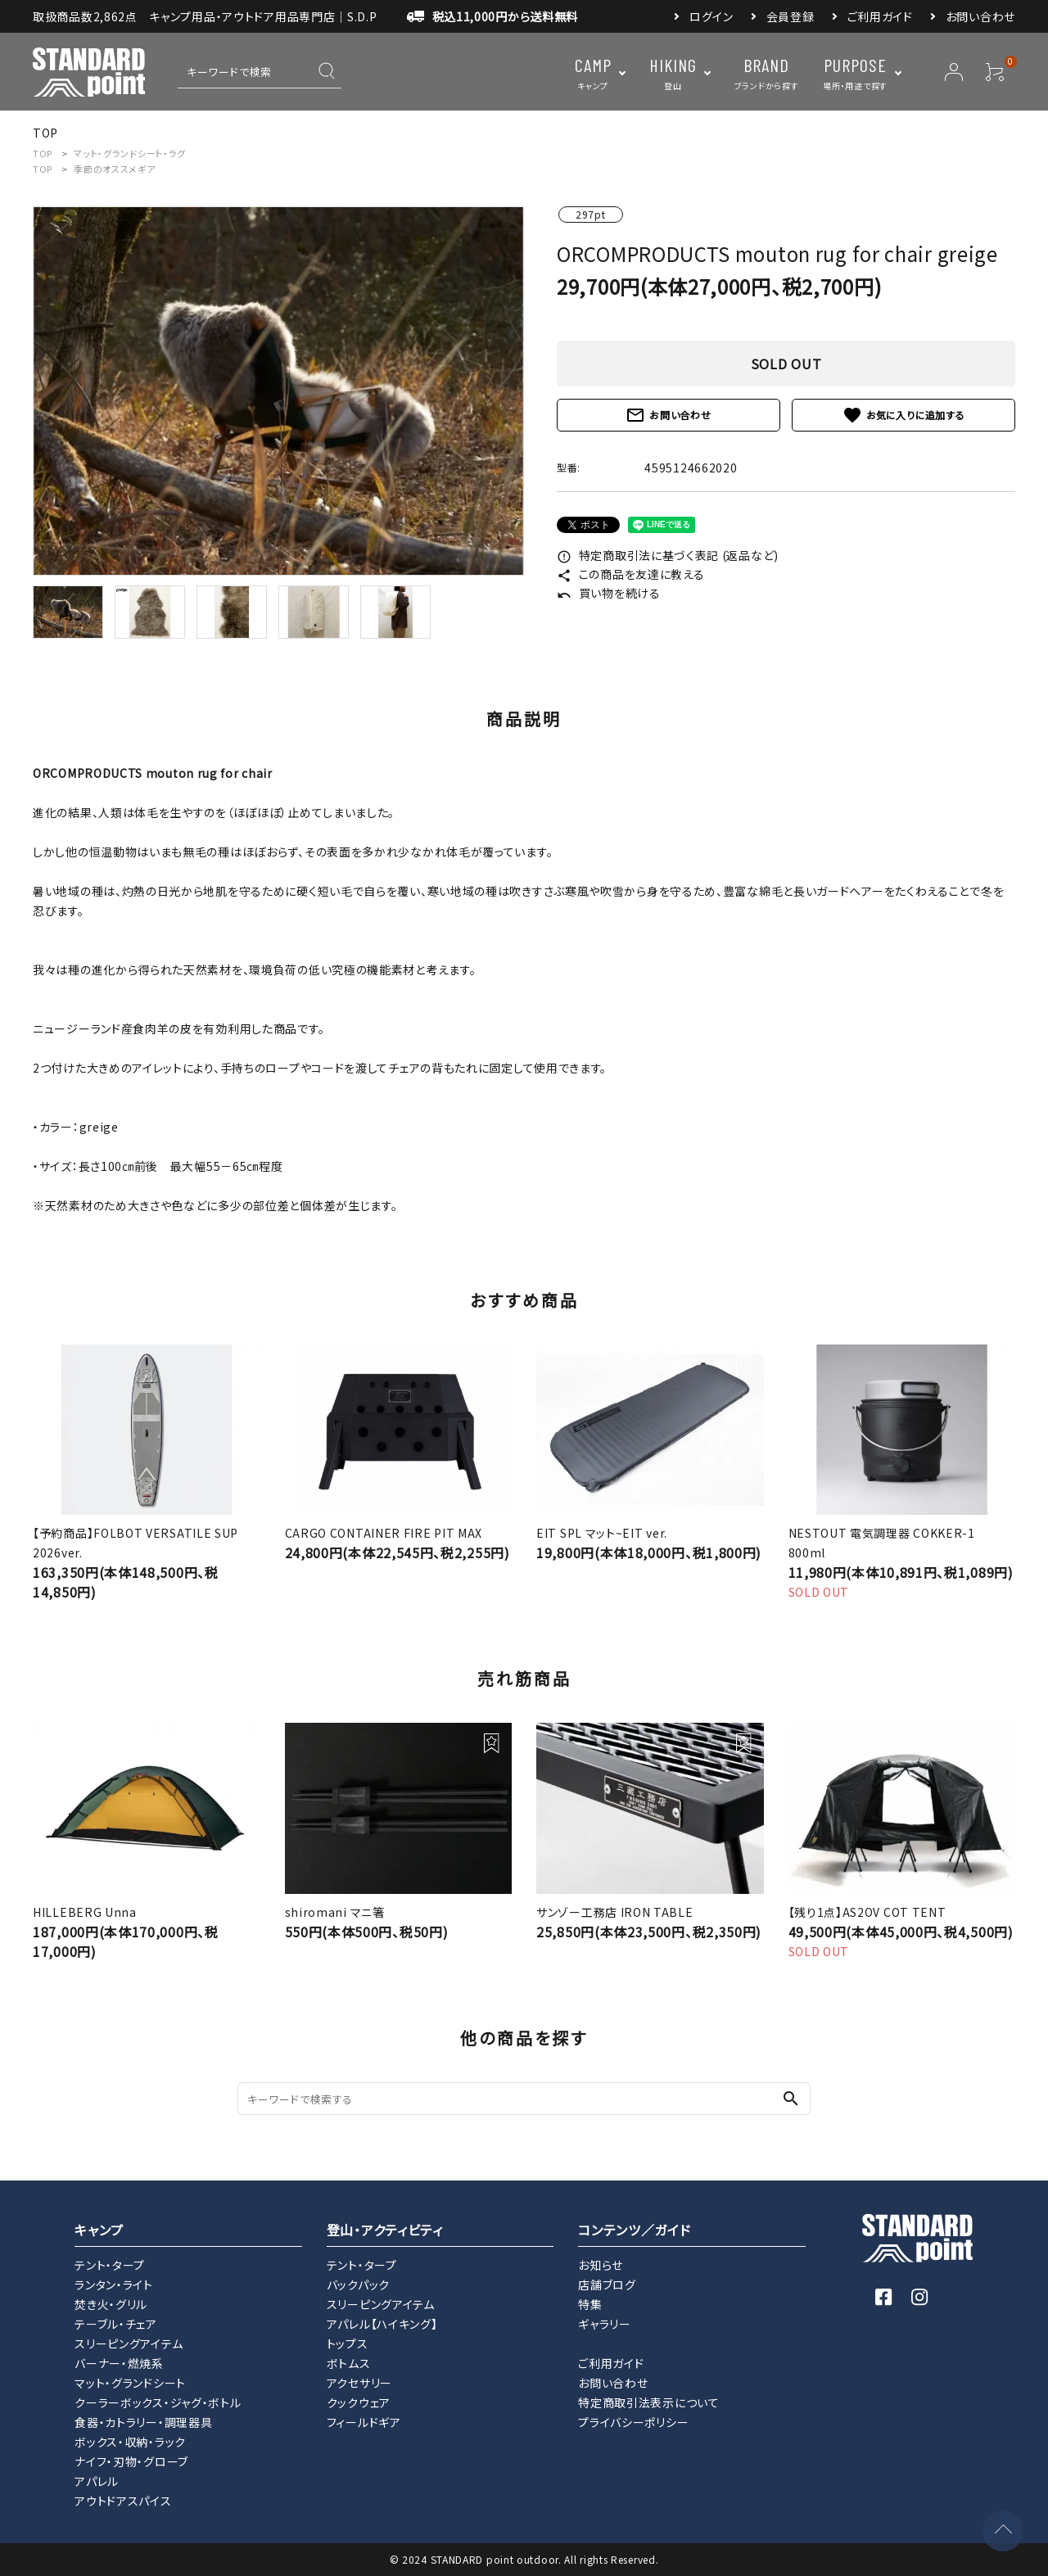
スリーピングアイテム (129, 2343)
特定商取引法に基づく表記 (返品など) (668, 555)
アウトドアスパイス (123, 2500)
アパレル (97, 2481)
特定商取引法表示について (648, 2402)
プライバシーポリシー (633, 2422)
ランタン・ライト (114, 2284)
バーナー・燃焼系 (119, 2363)
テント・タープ (110, 2265)
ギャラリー (604, 2324)
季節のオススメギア (114, 168)
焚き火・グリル (111, 2304)
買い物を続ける (609, 593)
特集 (590, 2304)
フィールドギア (364, 2422)
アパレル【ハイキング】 (382, 2324)
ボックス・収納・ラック (130, 2442)
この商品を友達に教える (630, 574)
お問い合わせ (980, 16)
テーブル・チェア (116, 2324)
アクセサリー (359, 2383)
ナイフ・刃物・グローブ (131, 2461)
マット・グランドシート (130, 2383)
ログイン (711, 16)
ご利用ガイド (880, 16)
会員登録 (790, 16)
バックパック (358, 2284)
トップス (347, 2343)
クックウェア (359, 2402)
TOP (42, 153)
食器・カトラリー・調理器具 (143, 2422)
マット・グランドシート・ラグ (130, 153)
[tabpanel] (278, 391)
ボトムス (349, 2363)
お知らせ (600, 2265)
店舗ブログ (607, 2284)
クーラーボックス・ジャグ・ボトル (158, 2402)
